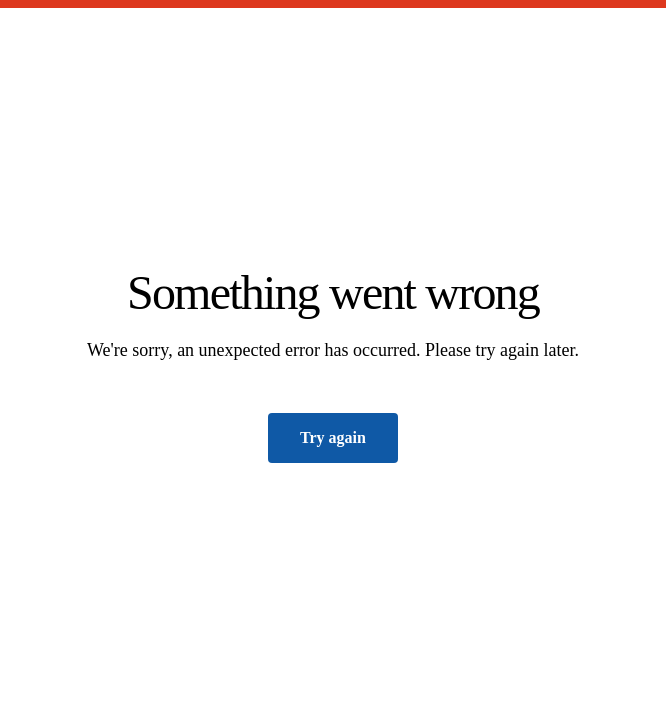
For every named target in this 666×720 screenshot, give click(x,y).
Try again (333, 437)
